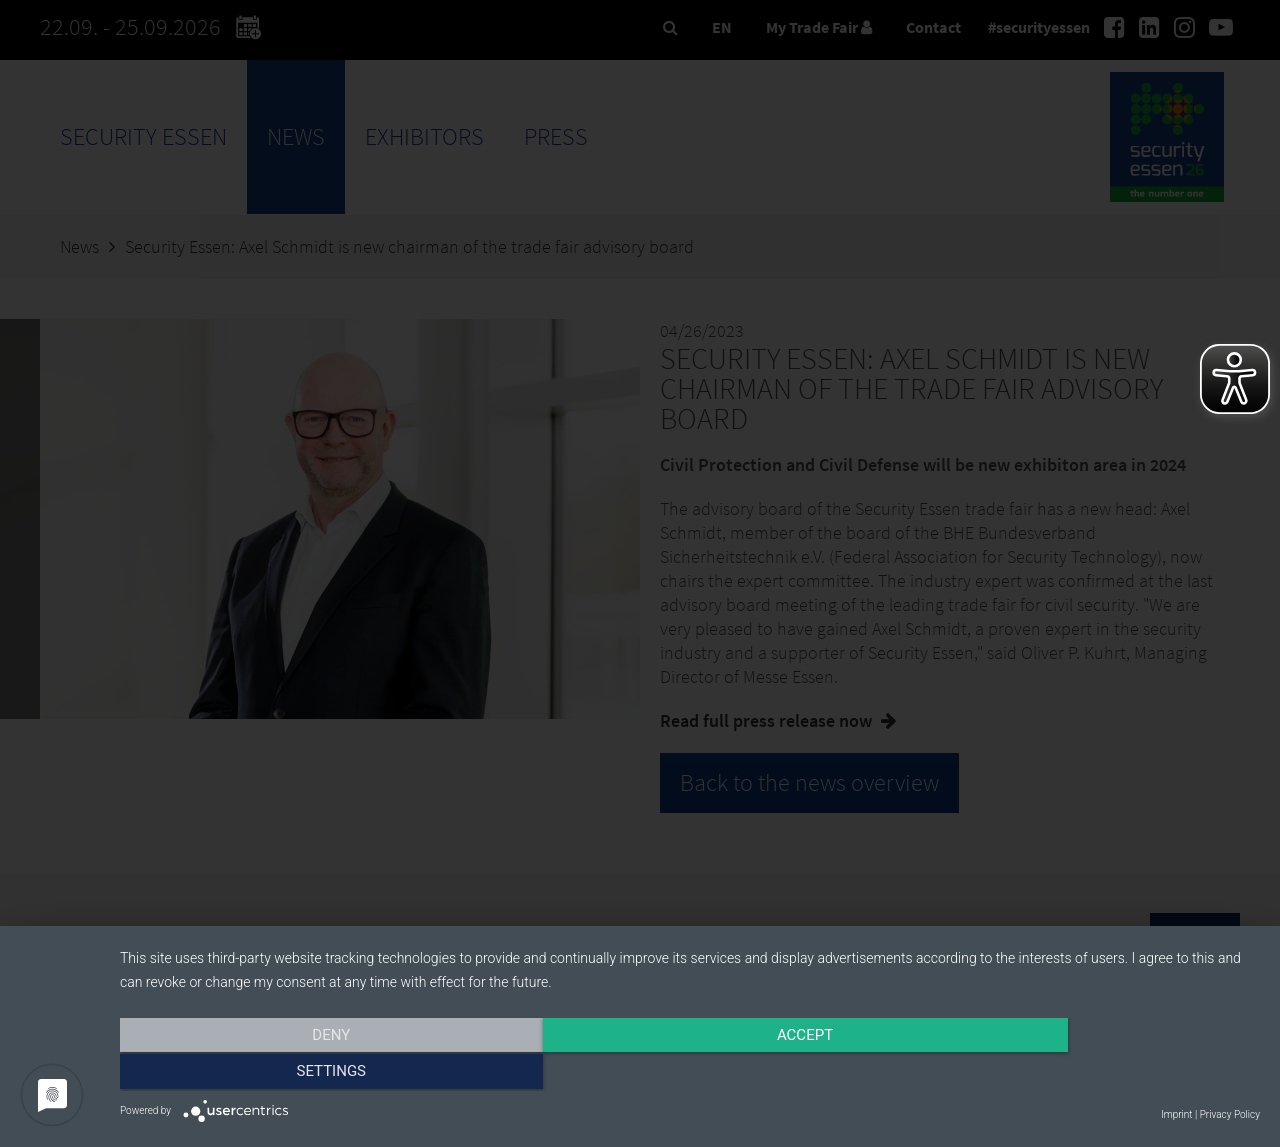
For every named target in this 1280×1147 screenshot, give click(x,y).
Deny (291, 1074)
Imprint (1176, 1114)
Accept (690, 1074)
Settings (1089, 1074)
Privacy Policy (1230, 1114)
